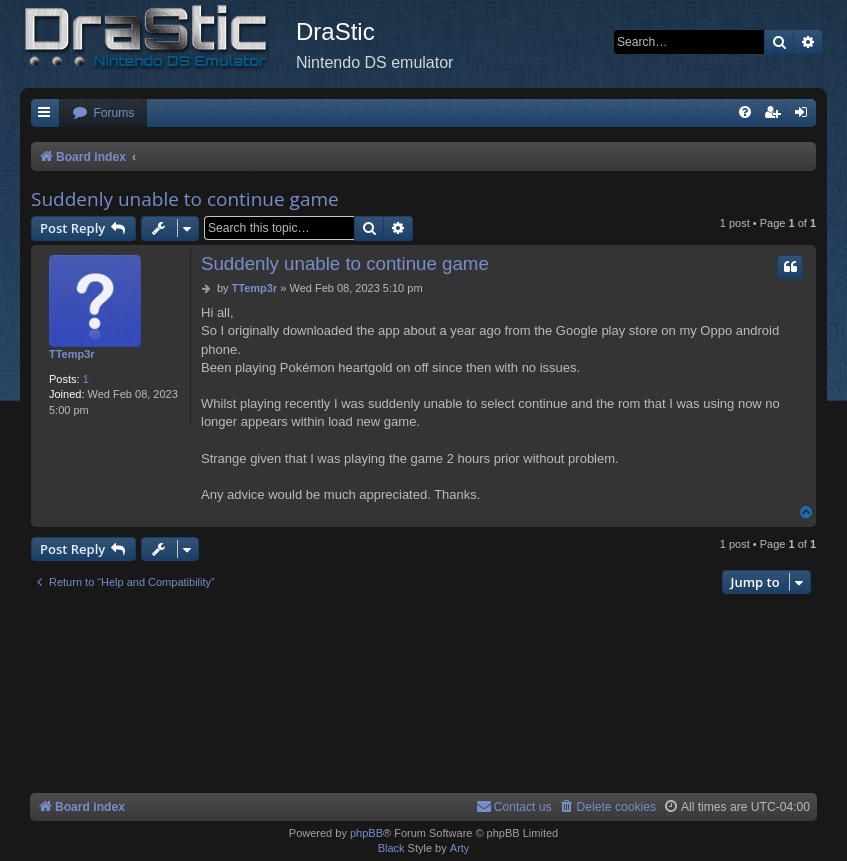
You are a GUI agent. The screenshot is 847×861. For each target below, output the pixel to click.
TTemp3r (72, 354)
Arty (460, 848)
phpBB (366, 833)
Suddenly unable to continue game (185, 199)
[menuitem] (103, 113)
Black (391, 848)
